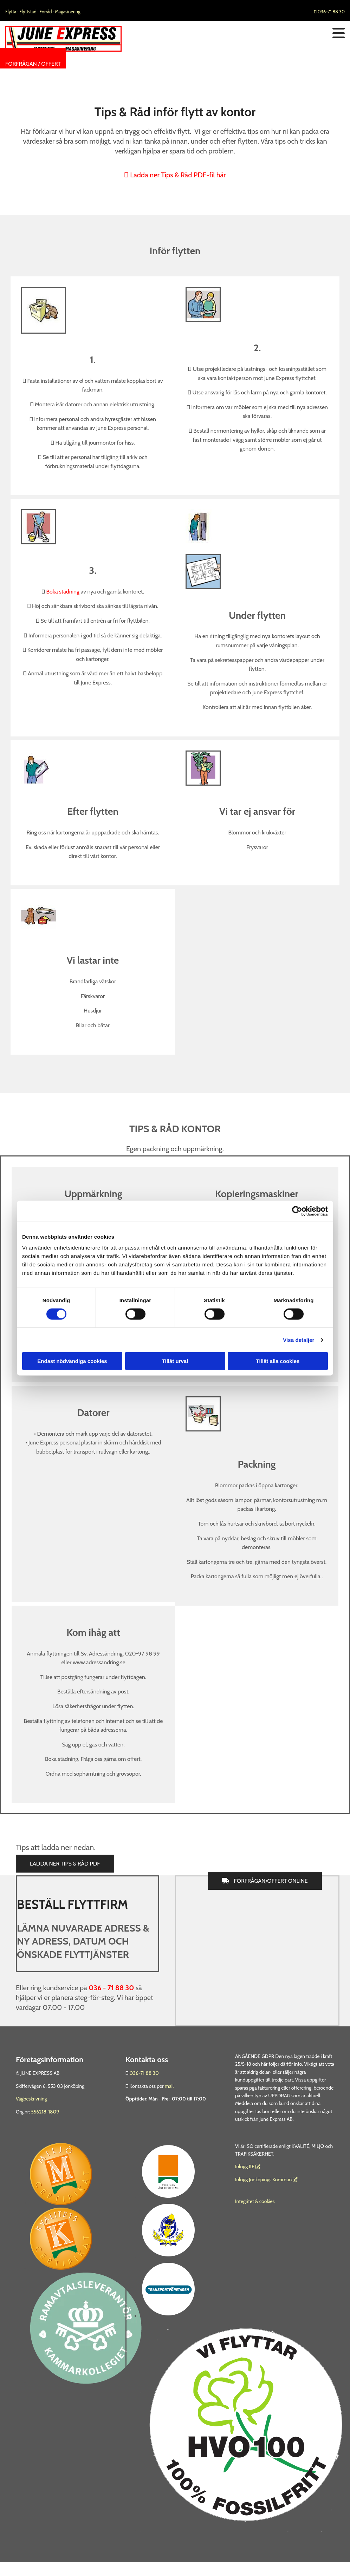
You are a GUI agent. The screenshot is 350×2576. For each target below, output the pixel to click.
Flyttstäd (28, 11)
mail (169, 2086)
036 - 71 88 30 (111, 1988)
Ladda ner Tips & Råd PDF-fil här (175, 175)
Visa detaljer (298, 1340)
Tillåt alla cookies (278, 1361)
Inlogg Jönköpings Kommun (266, 2179)
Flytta (10, 11)
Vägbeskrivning (31, 2099)
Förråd (46, 11)
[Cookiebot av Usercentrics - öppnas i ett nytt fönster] (297, 1211)
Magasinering (67, 11)
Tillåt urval (175, 1361)
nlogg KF (245, 2166)
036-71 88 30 (329, 11)
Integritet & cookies (255, 2201)
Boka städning (62, 591)
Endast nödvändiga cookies (72, 1361)
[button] (33, 63)
